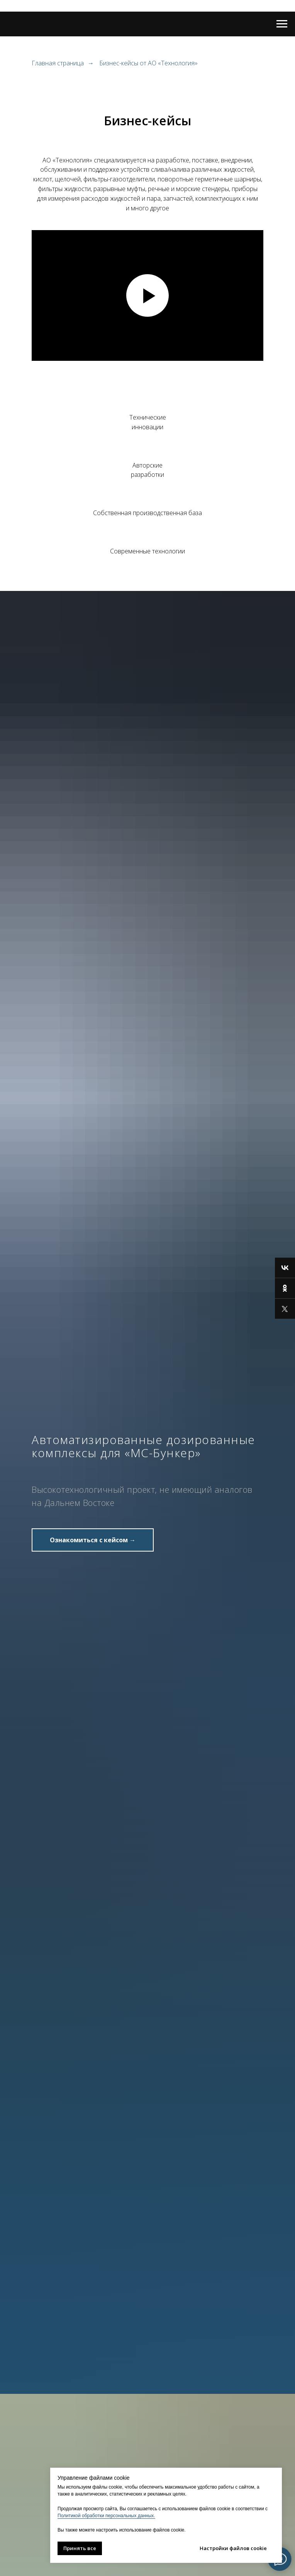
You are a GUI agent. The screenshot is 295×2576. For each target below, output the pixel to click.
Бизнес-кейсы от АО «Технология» (148, 63)
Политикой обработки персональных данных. (106, 2515)
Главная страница (58, 63)
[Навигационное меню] (281, 24)
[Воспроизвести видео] (147, 295)
